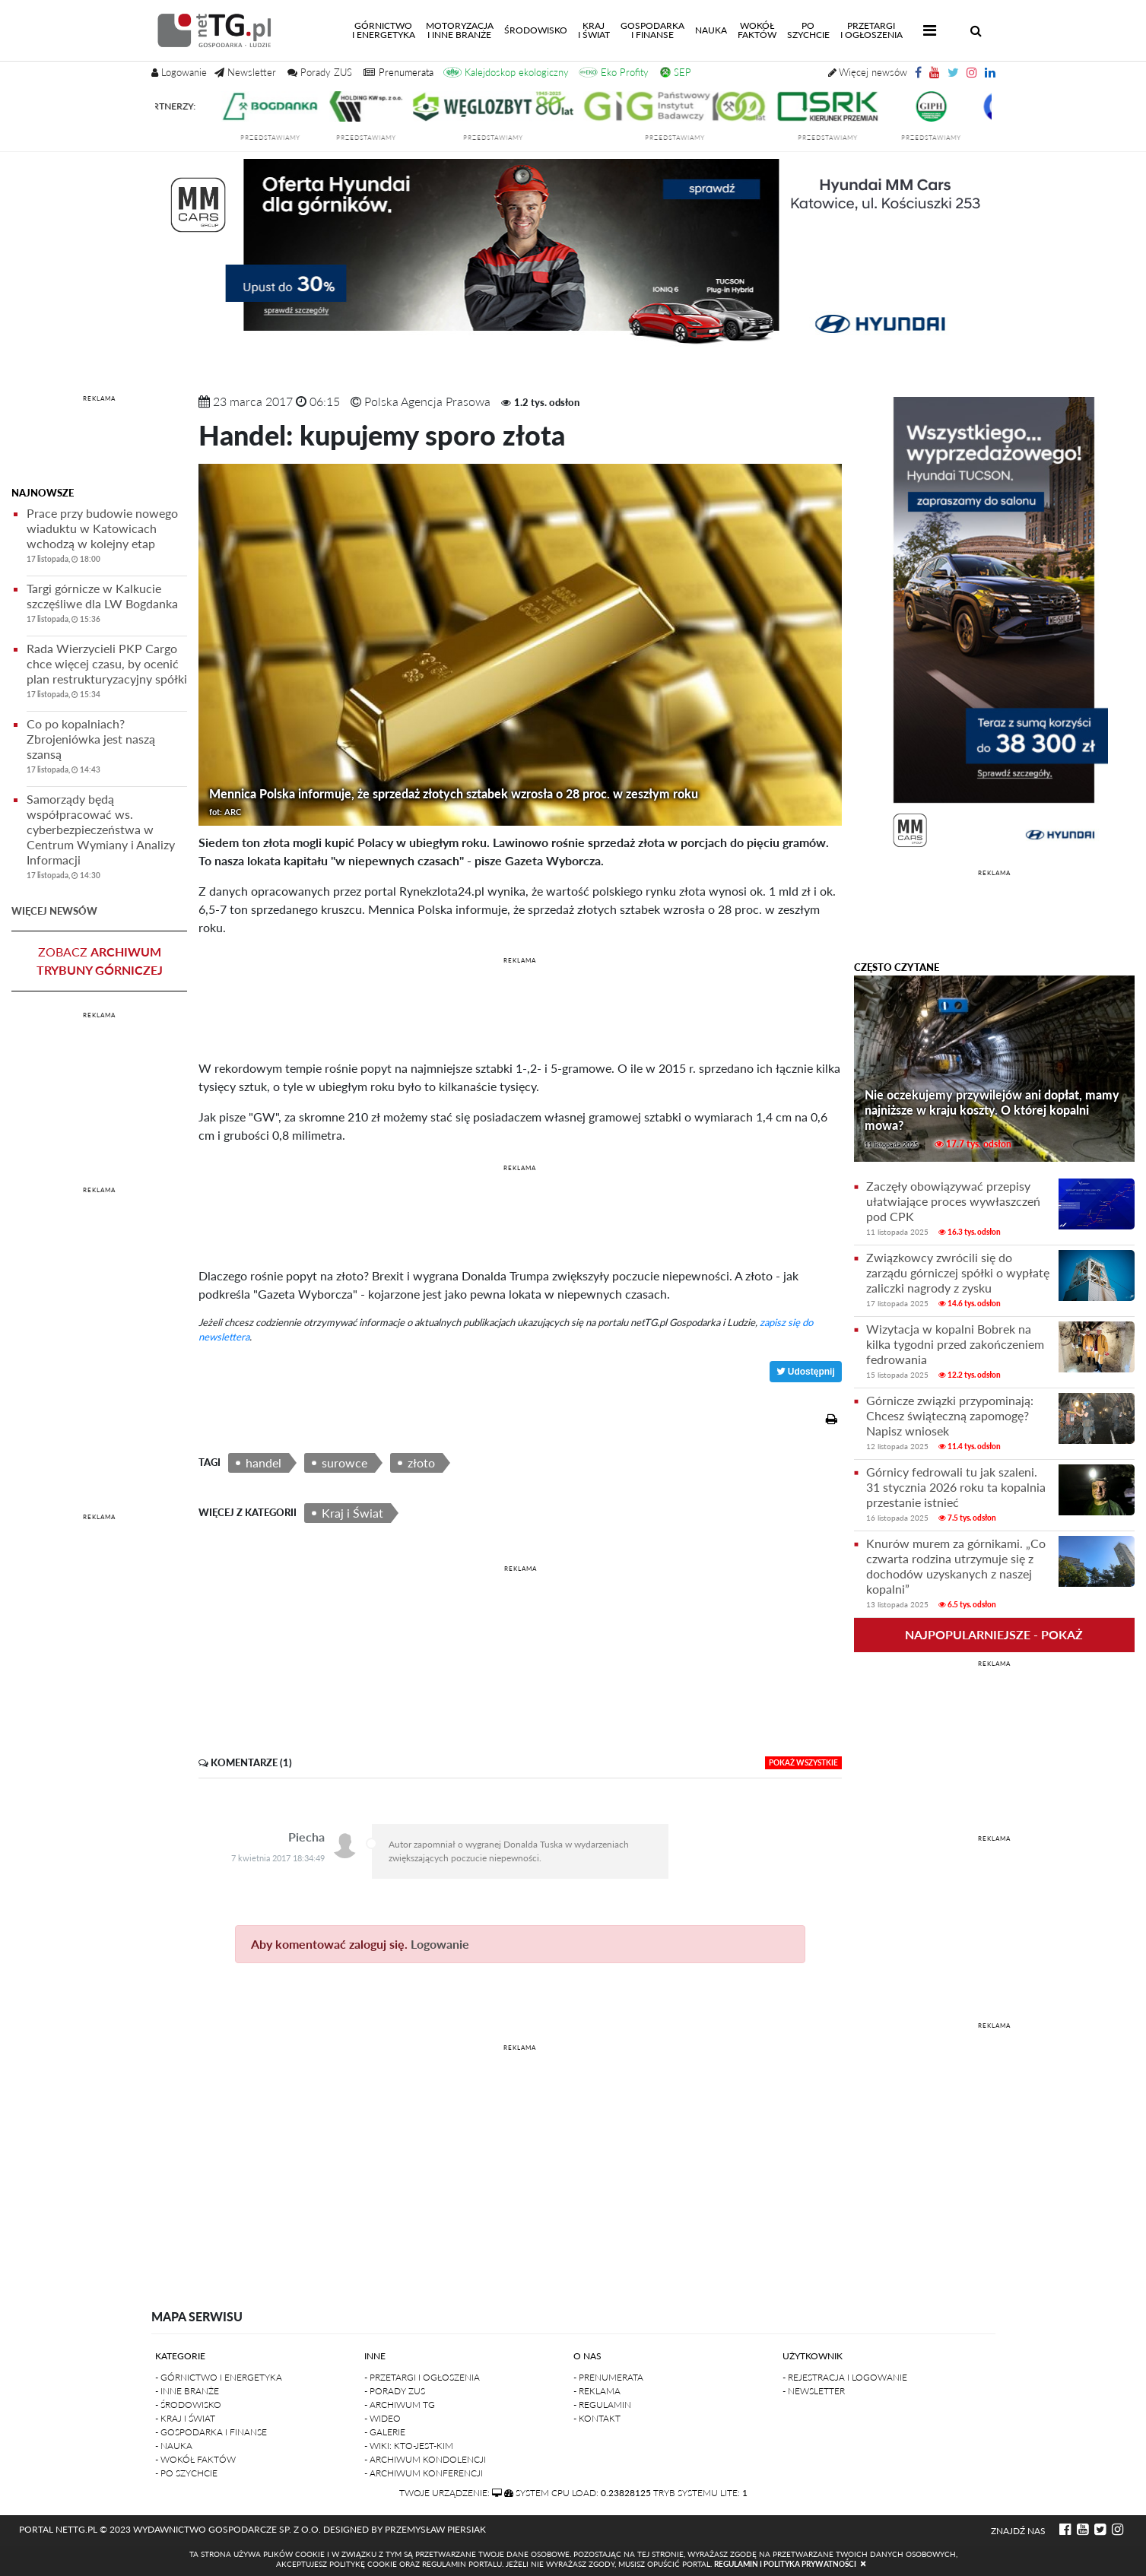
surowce (344, 1462)
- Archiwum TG (399, 2404)
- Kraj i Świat (185, 2418)
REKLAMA (99, 398)
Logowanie (440, 1944)
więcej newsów (54, 911)
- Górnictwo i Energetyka (218, 2377)
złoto (421, 1462)
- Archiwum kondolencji (425, 2459)
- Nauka (173, 2445)
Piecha (306, 1836)
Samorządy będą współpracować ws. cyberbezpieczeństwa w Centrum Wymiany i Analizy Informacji (107, 839)
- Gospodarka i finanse (211, 2432)
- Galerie (384, 2432)
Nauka (711, 30)
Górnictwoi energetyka (386, 30)
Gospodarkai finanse (652, 30)
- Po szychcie (186, 2473)
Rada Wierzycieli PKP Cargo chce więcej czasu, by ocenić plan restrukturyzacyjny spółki (107, 673)
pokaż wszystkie (803, 1762)
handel (263, 1462)
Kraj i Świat (352, 1512)
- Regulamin (602, 2404)
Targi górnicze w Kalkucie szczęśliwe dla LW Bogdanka (107, 605)
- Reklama (597, 2391)
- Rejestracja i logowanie (845, 2377)
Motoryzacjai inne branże (460, 30)
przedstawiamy (286, 137)
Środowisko (535, 30)
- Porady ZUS (394, 2391)
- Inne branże (187, 2391)
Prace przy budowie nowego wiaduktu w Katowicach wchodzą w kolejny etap (107, 538)
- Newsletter (814, 2391)
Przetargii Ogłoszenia (871, 30)
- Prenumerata (608, 2377)
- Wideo (382, 2418)
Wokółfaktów (757, 30)
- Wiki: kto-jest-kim (408, 2445)
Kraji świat (594, 30)
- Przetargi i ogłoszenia (422, 2377)
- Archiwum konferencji (423, 2473)
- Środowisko (188, 2404)
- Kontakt (597, 2418)
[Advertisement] (99, 443)
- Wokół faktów (195, 2459)
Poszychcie (808, 30)
